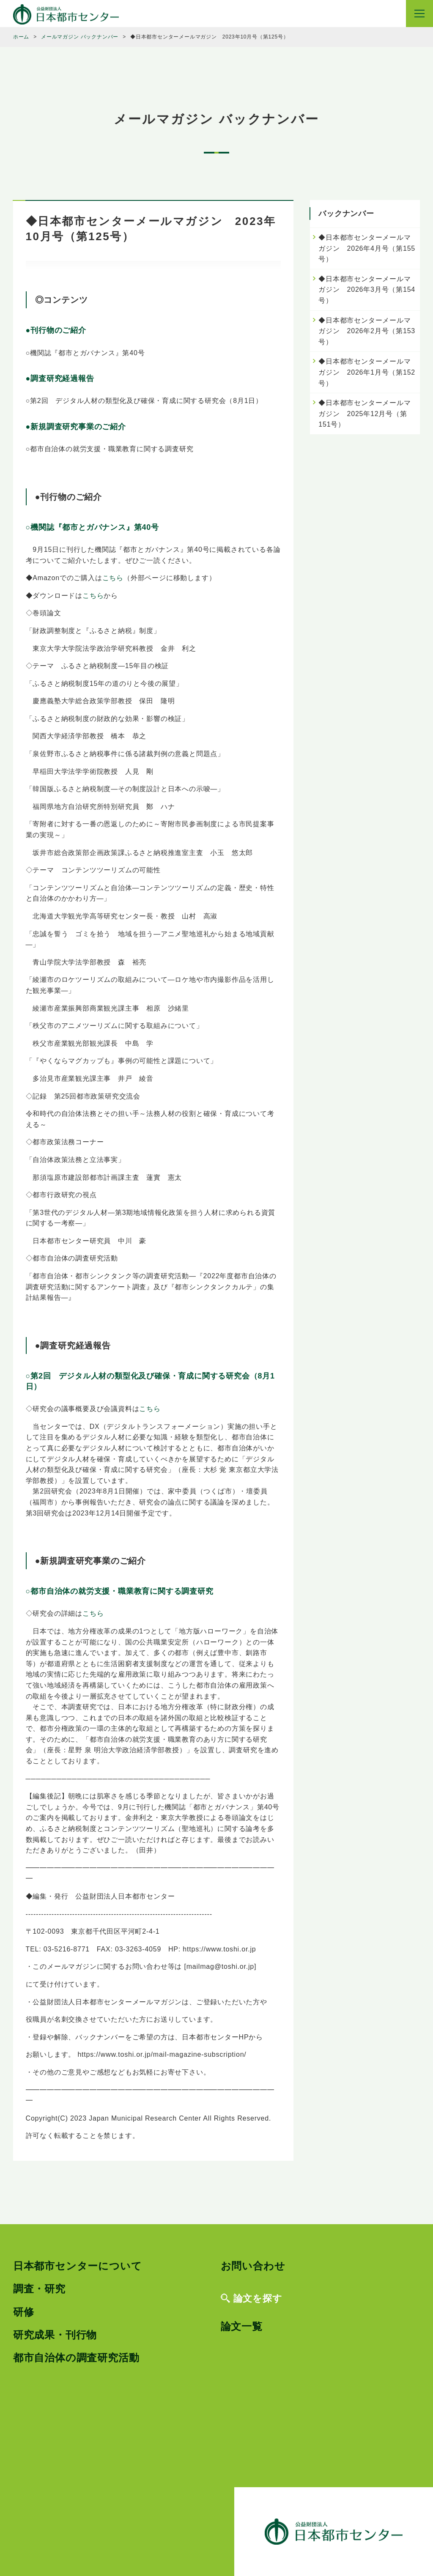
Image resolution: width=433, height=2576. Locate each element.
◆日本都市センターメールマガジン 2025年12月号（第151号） (364, 413)
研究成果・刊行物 (55, 2334)
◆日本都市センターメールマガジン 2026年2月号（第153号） (366, 331)
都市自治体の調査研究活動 (76, 2357)
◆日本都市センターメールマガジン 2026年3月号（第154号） (366, 289)
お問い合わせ (253, 2266)
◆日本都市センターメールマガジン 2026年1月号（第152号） (366, 372)
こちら (112, 577)
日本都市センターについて (77, 2266)
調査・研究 (39, 2288)
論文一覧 (242, 2326)
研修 (23, 2312)
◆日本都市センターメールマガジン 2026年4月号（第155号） (366, 248)
